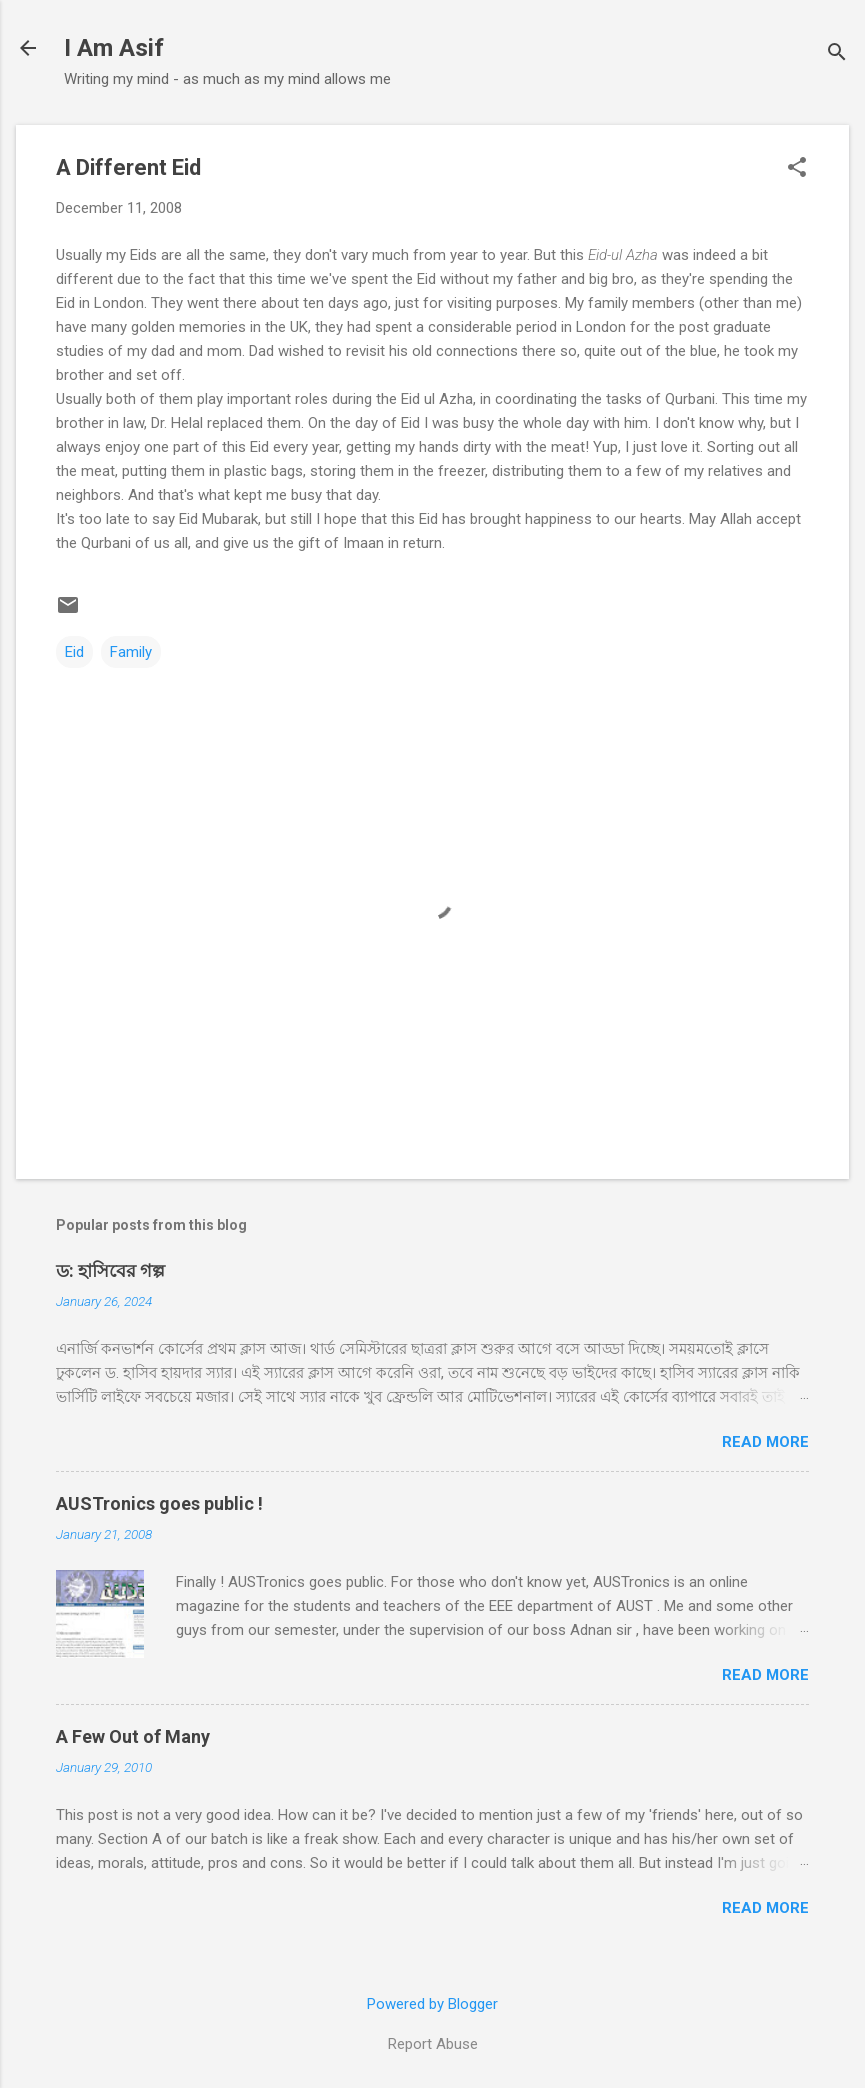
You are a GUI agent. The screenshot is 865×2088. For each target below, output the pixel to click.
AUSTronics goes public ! (159, 1503)
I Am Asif (114, 48)
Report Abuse (433, 2044)
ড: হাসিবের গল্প (110, 1270)
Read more (765, 1442)
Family (131, 652)
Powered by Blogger (432, 2004)
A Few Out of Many (133, 1736)
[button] (797, 169)
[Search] (837, 54)
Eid (74, 652)
